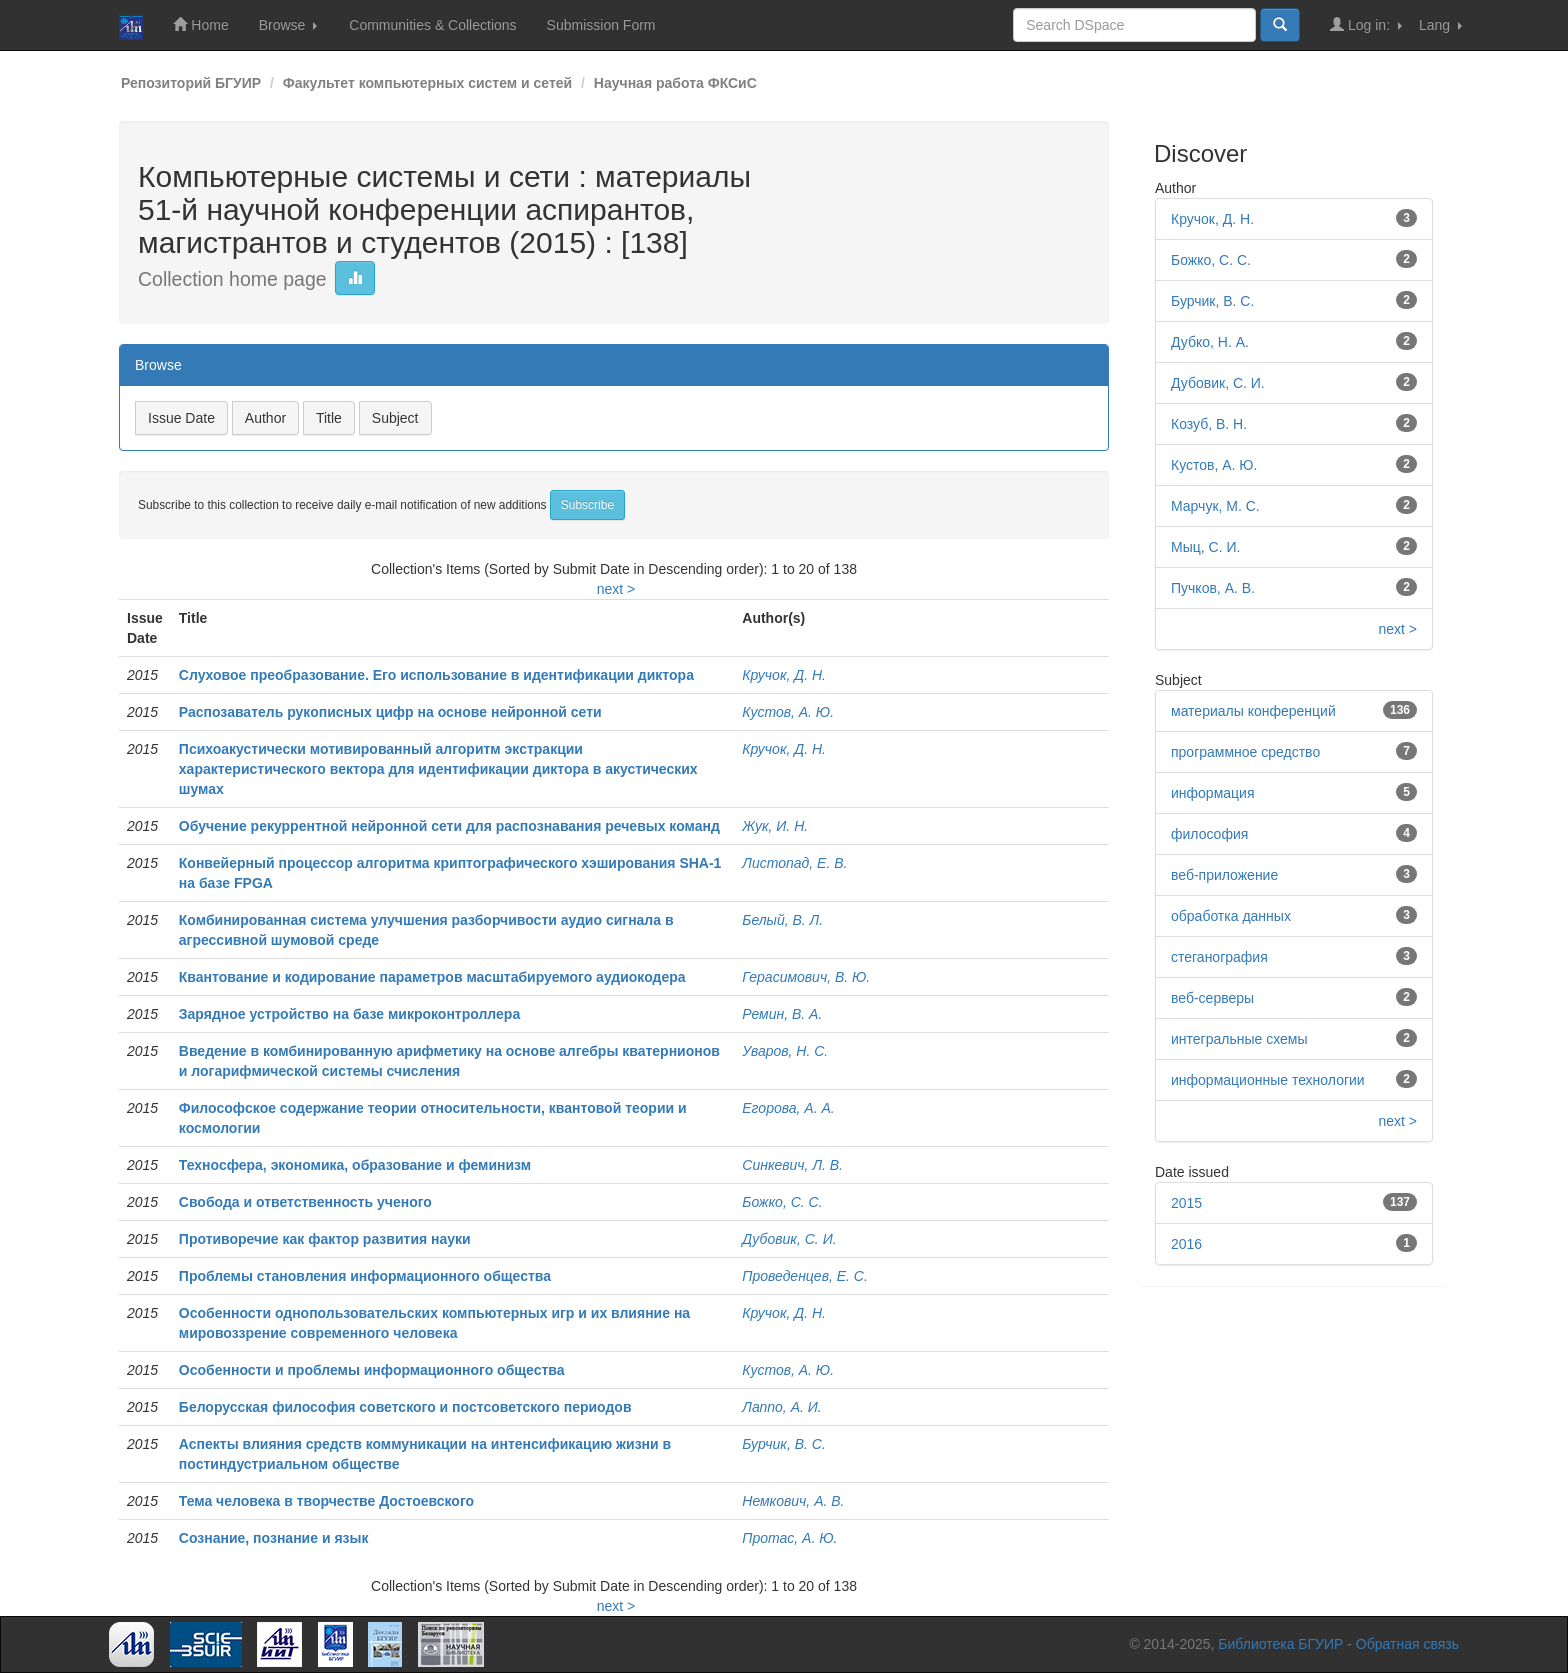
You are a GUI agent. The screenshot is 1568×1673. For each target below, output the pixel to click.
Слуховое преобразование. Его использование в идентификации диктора (436, 675)
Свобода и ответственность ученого (305, 1202)
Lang (1440, 25)
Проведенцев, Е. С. (805, 1276)
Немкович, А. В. (793, 1501)
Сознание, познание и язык (274, 1538)
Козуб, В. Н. (1209, 424)
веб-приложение (1224, 875)
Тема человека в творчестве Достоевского (326, 1501)
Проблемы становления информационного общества (365, 1276)
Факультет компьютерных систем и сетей (427, 83)
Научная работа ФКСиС (675, 83)
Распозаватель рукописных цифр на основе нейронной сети (390, 712)
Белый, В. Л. (782, 920)
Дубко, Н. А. (1210, 342)
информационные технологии (1268, 1080)
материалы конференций (1253, 711)
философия (1209, 834)
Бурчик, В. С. (784, 1444)
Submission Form (601, 25)
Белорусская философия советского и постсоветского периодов (405, 1407)
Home (200, 24)
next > (616, 589)
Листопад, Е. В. (794, 863)
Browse (288, 25)
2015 (1186, 1203)
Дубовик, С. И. (789, 1239)
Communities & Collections (432, 25)
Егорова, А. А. (788, 1108)
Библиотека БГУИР (1280, 1644)
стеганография (1219, 957)
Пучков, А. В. (1213, 588)
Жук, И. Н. (775, 826)
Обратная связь (1407, 1644)
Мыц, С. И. (1205, 547)
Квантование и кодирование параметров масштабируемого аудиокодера (432, 977)
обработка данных (1231, 916)
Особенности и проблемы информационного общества (372, 1370)
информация (1212, 793)
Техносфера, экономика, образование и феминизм (355, 1165)
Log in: (1366, 24)
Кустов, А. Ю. (788, 712)
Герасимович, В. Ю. (806, 977)
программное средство (1245, 752)
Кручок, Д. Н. (784, 675)
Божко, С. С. (782, 1202)
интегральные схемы (1239, 1039)
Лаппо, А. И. (781, 1407)
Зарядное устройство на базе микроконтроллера (349, 1014)
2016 (1186, 1244)
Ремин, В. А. (782, 1014)
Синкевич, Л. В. (792, 1165)
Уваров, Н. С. (785, 1051)
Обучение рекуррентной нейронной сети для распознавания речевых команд (449, 826)
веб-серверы (1212, 998)
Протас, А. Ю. (789, 1538)
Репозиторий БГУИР (191, 83)
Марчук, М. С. (1215, 506)
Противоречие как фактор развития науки (325, 1239)
